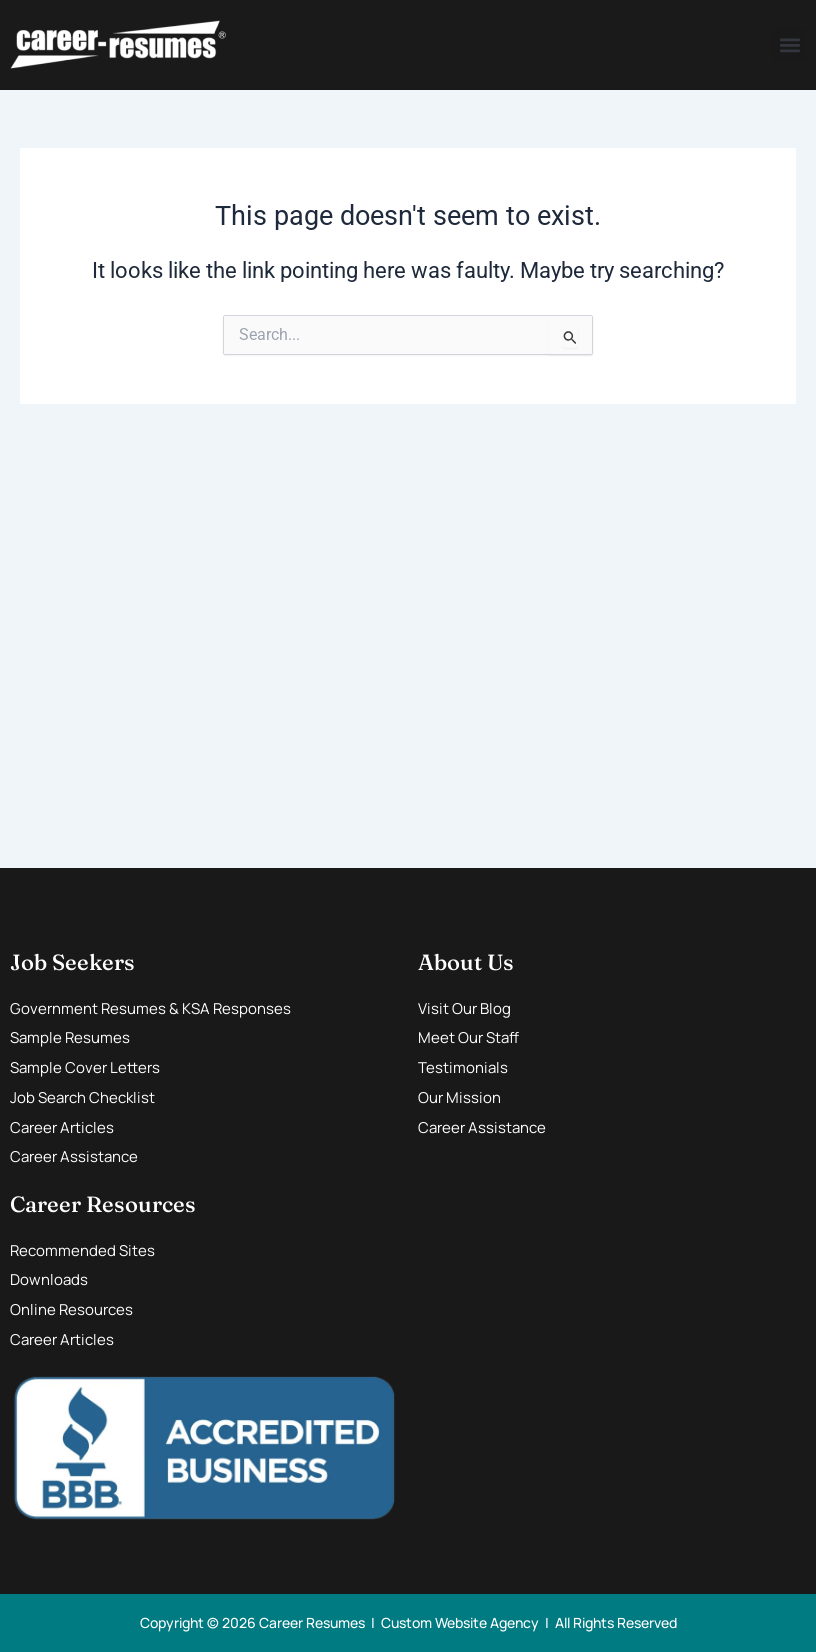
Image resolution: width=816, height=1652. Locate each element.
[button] (789, 45)
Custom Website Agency (460, 1622)
